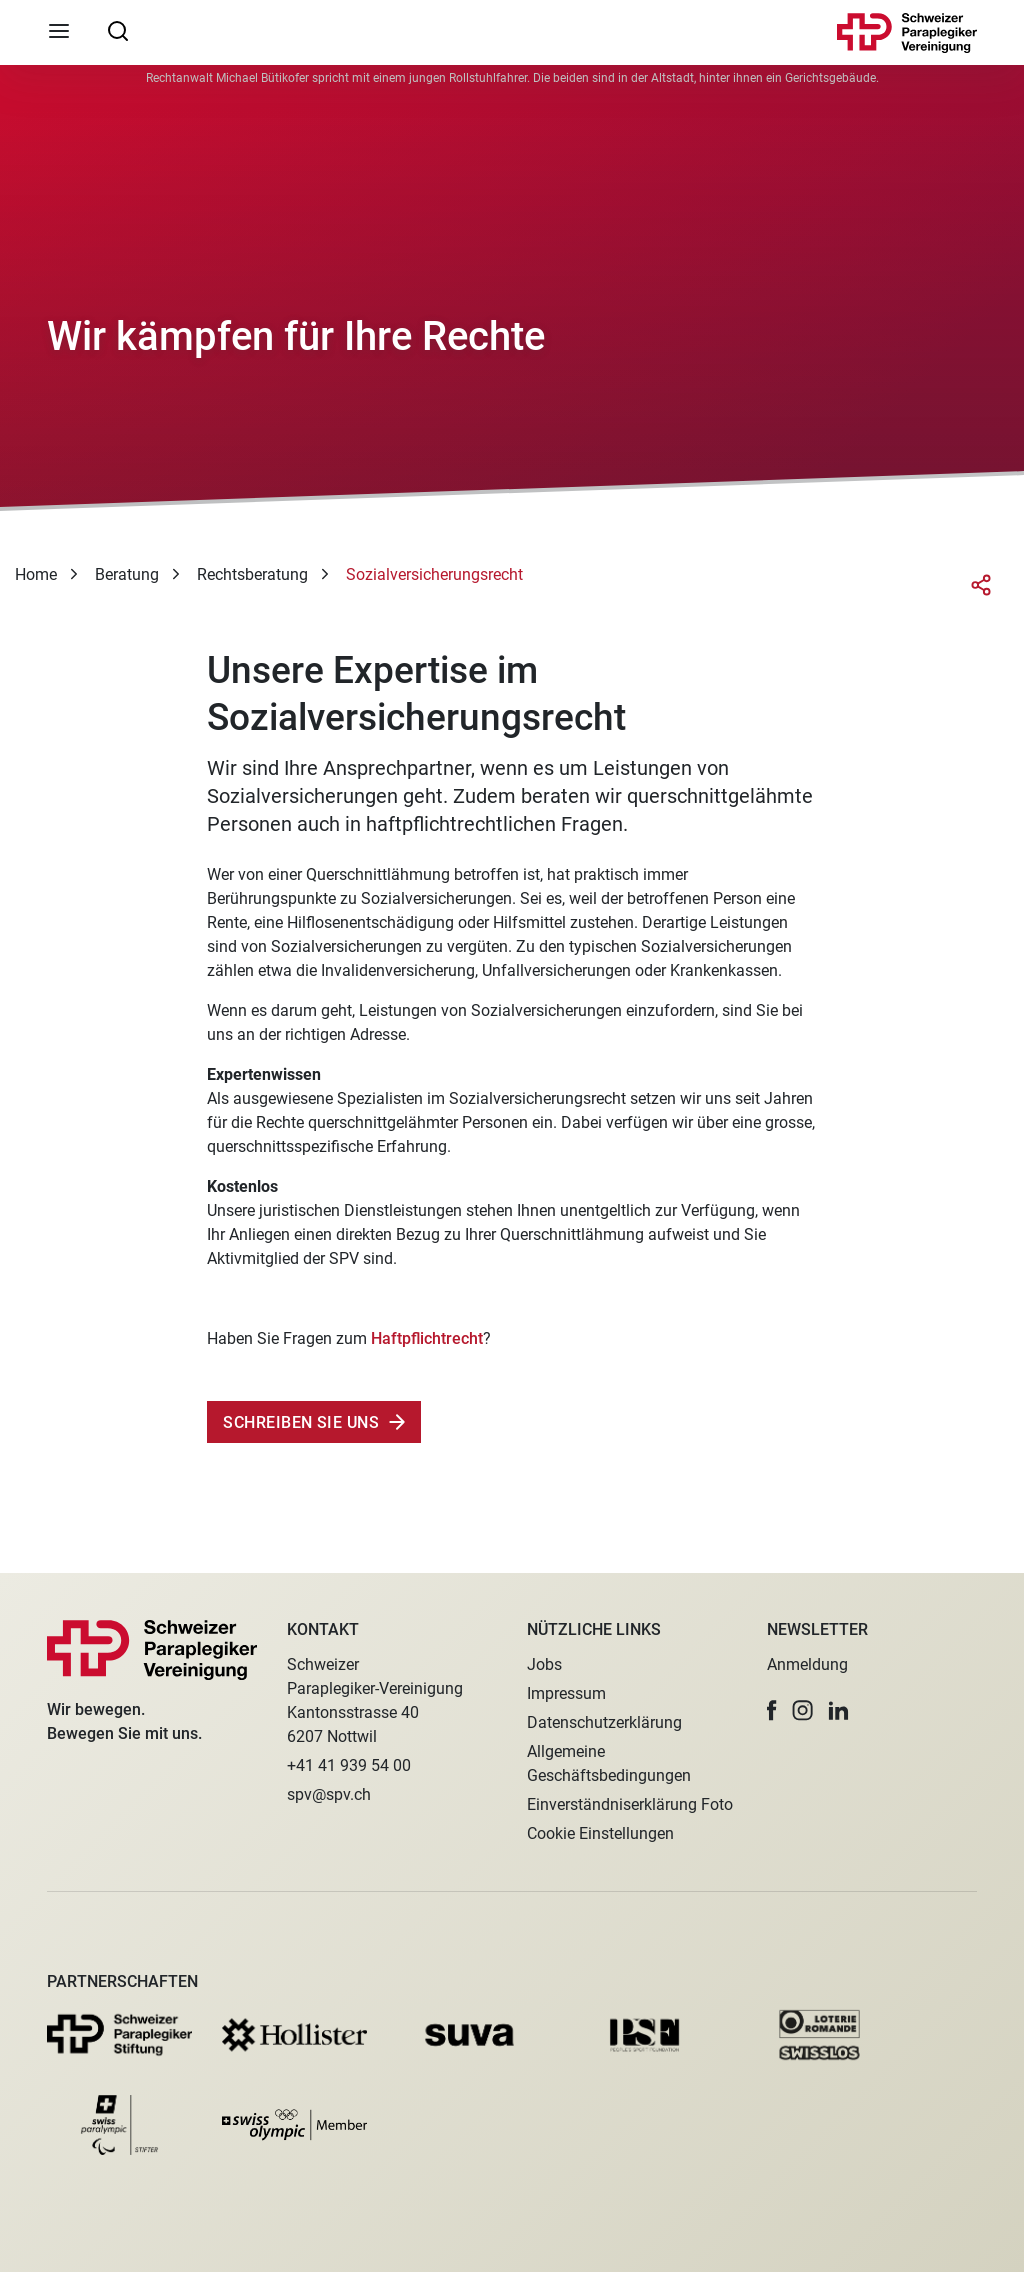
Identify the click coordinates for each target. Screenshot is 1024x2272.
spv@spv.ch (329, 1794)
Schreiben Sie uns (299, 1422)
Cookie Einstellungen (600, 1833)
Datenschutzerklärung (604, 1722)
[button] (772, 1710)
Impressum (566, 1693)
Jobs (544, 1664)
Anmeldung (807, 1664)
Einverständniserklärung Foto (630, 1804)
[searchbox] (118, 30)
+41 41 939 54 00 (349, 1765)
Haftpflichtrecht (427, 1338)
